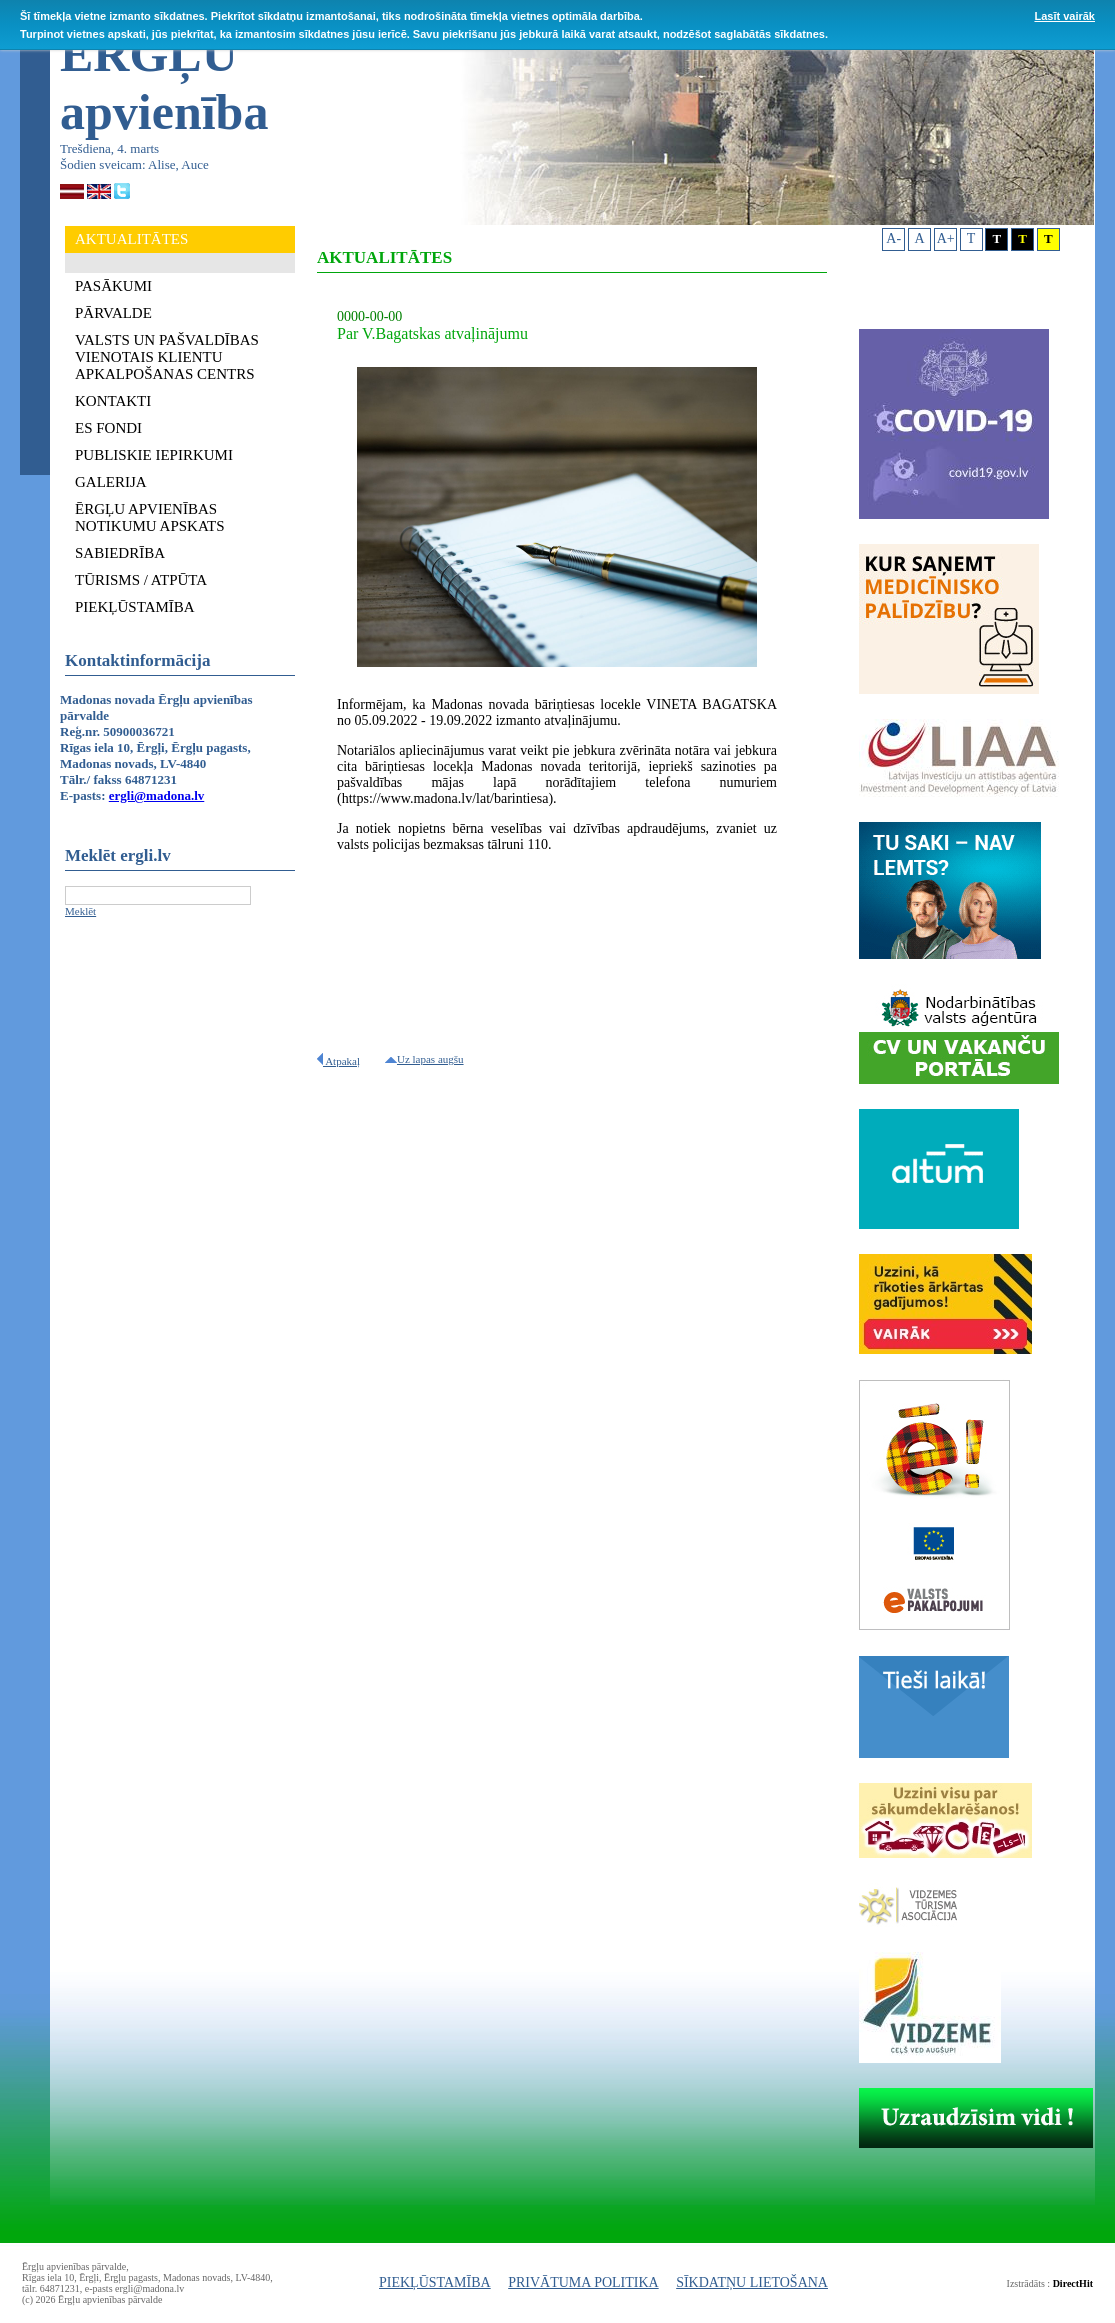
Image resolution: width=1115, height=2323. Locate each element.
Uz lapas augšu (424, 1059)
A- (893, 238)
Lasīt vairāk (1064, 16)
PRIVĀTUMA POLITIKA (583, 2282)
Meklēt (80, 911)
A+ (946, 238)
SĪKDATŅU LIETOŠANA (752, 2282)
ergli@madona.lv (157, 795)
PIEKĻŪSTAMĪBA (435, 2282)
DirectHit (1073, 2283)
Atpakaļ (338, 1061)
